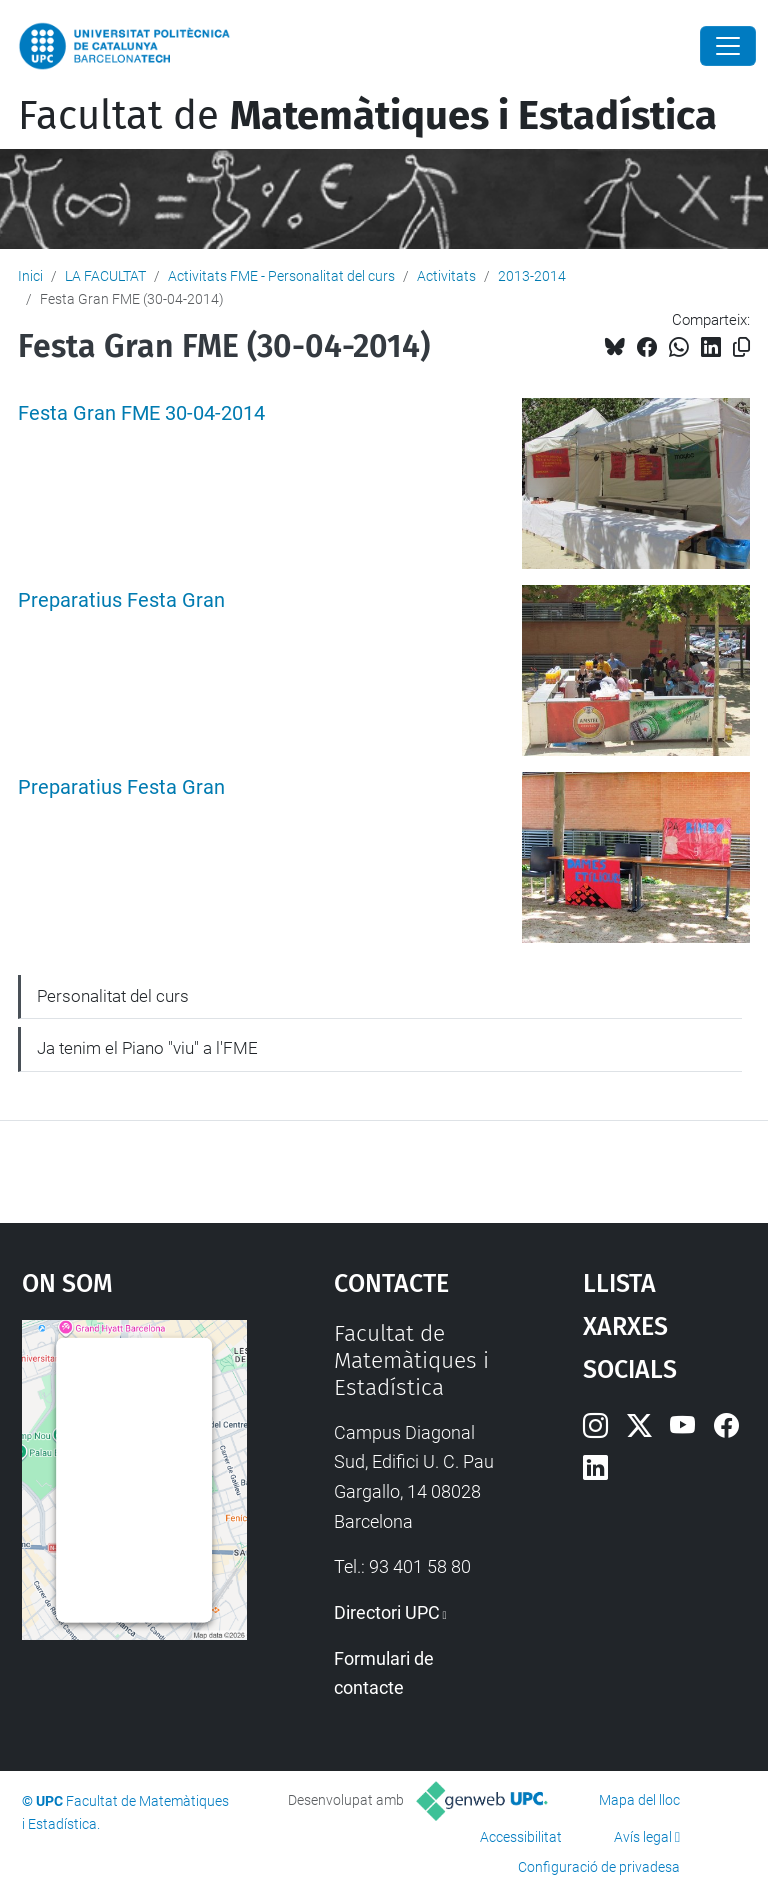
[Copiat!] (741, 347)
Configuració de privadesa (599, 1867)
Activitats (446, 276)
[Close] (728, 46)
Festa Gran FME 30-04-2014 (141, 413)
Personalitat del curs (113, 996)
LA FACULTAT (105, 276)
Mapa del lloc (639, 1800)
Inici (30, 276)
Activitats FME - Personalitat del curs (281, 276)
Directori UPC (387, 1612)
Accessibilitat (521, 1837)
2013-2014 (532, 276)
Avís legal (643, 1837)
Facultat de (367, 116)
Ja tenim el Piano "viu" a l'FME (147, 1048)
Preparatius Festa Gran (121, 600)
